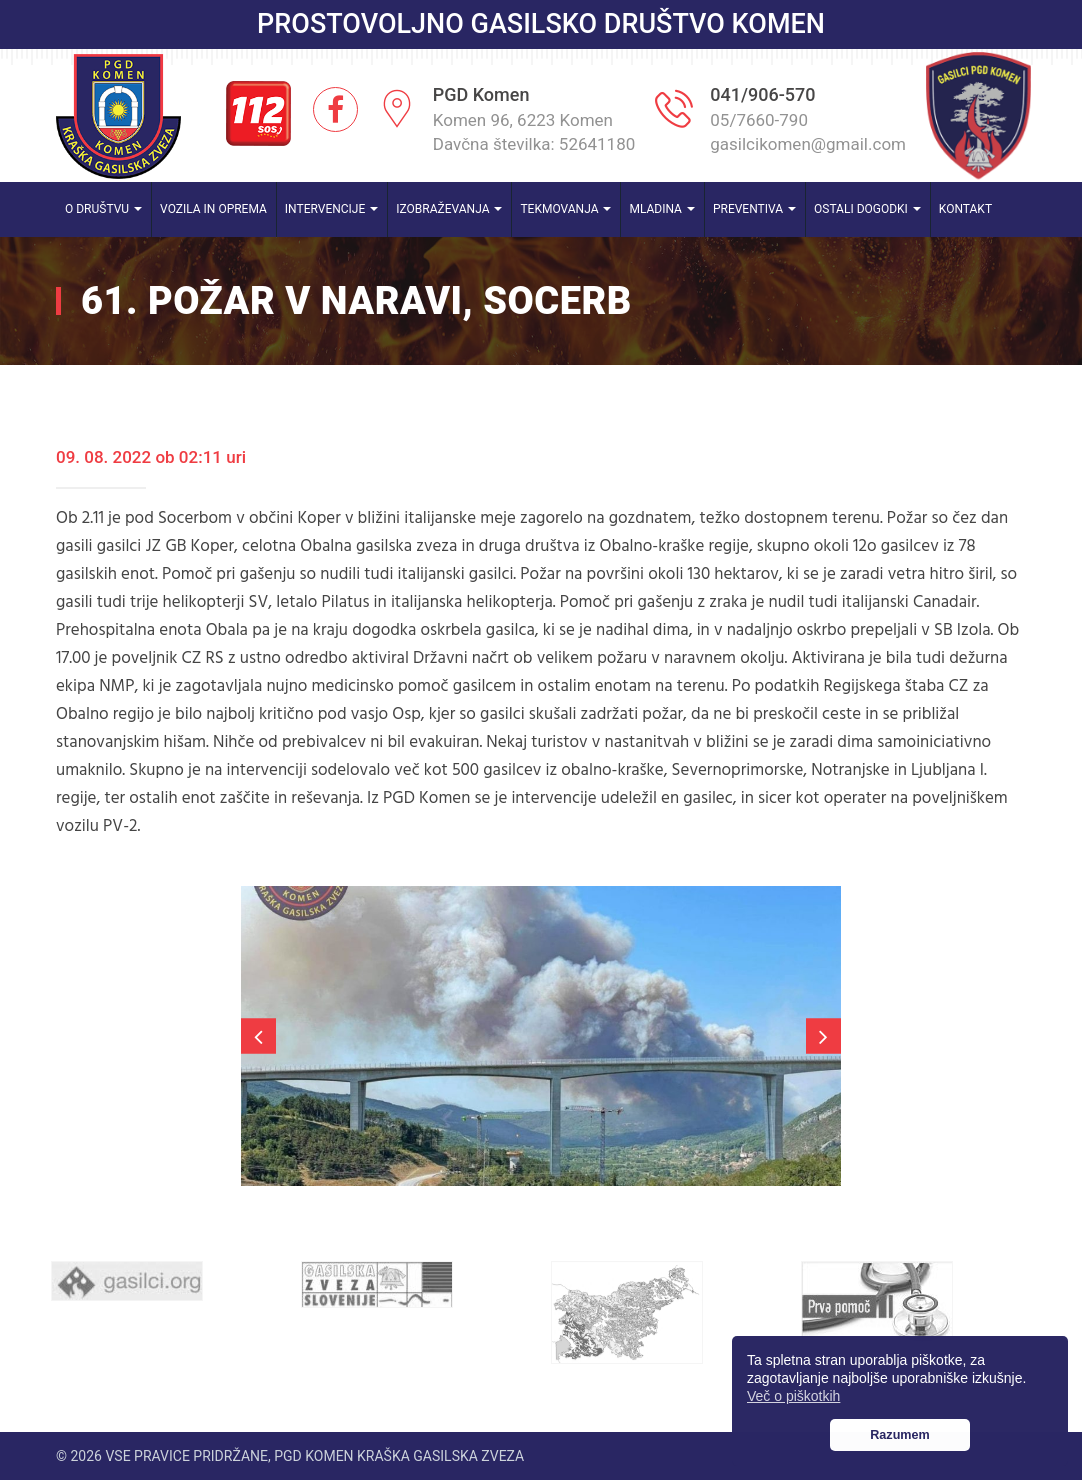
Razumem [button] (900, 1435)
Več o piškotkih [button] (793, 1396)
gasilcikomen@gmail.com (808, 144)
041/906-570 (762, 94)
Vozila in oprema (213, 209)
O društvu (103, 209)
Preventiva (754, 209)
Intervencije (331, 209)
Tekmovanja (565, 209)
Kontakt (965, 209)
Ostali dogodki (867, 209)
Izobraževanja (449, 209)
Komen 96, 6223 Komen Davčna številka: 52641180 (534, 132)
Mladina (662, 209)
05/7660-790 (759, 120)
